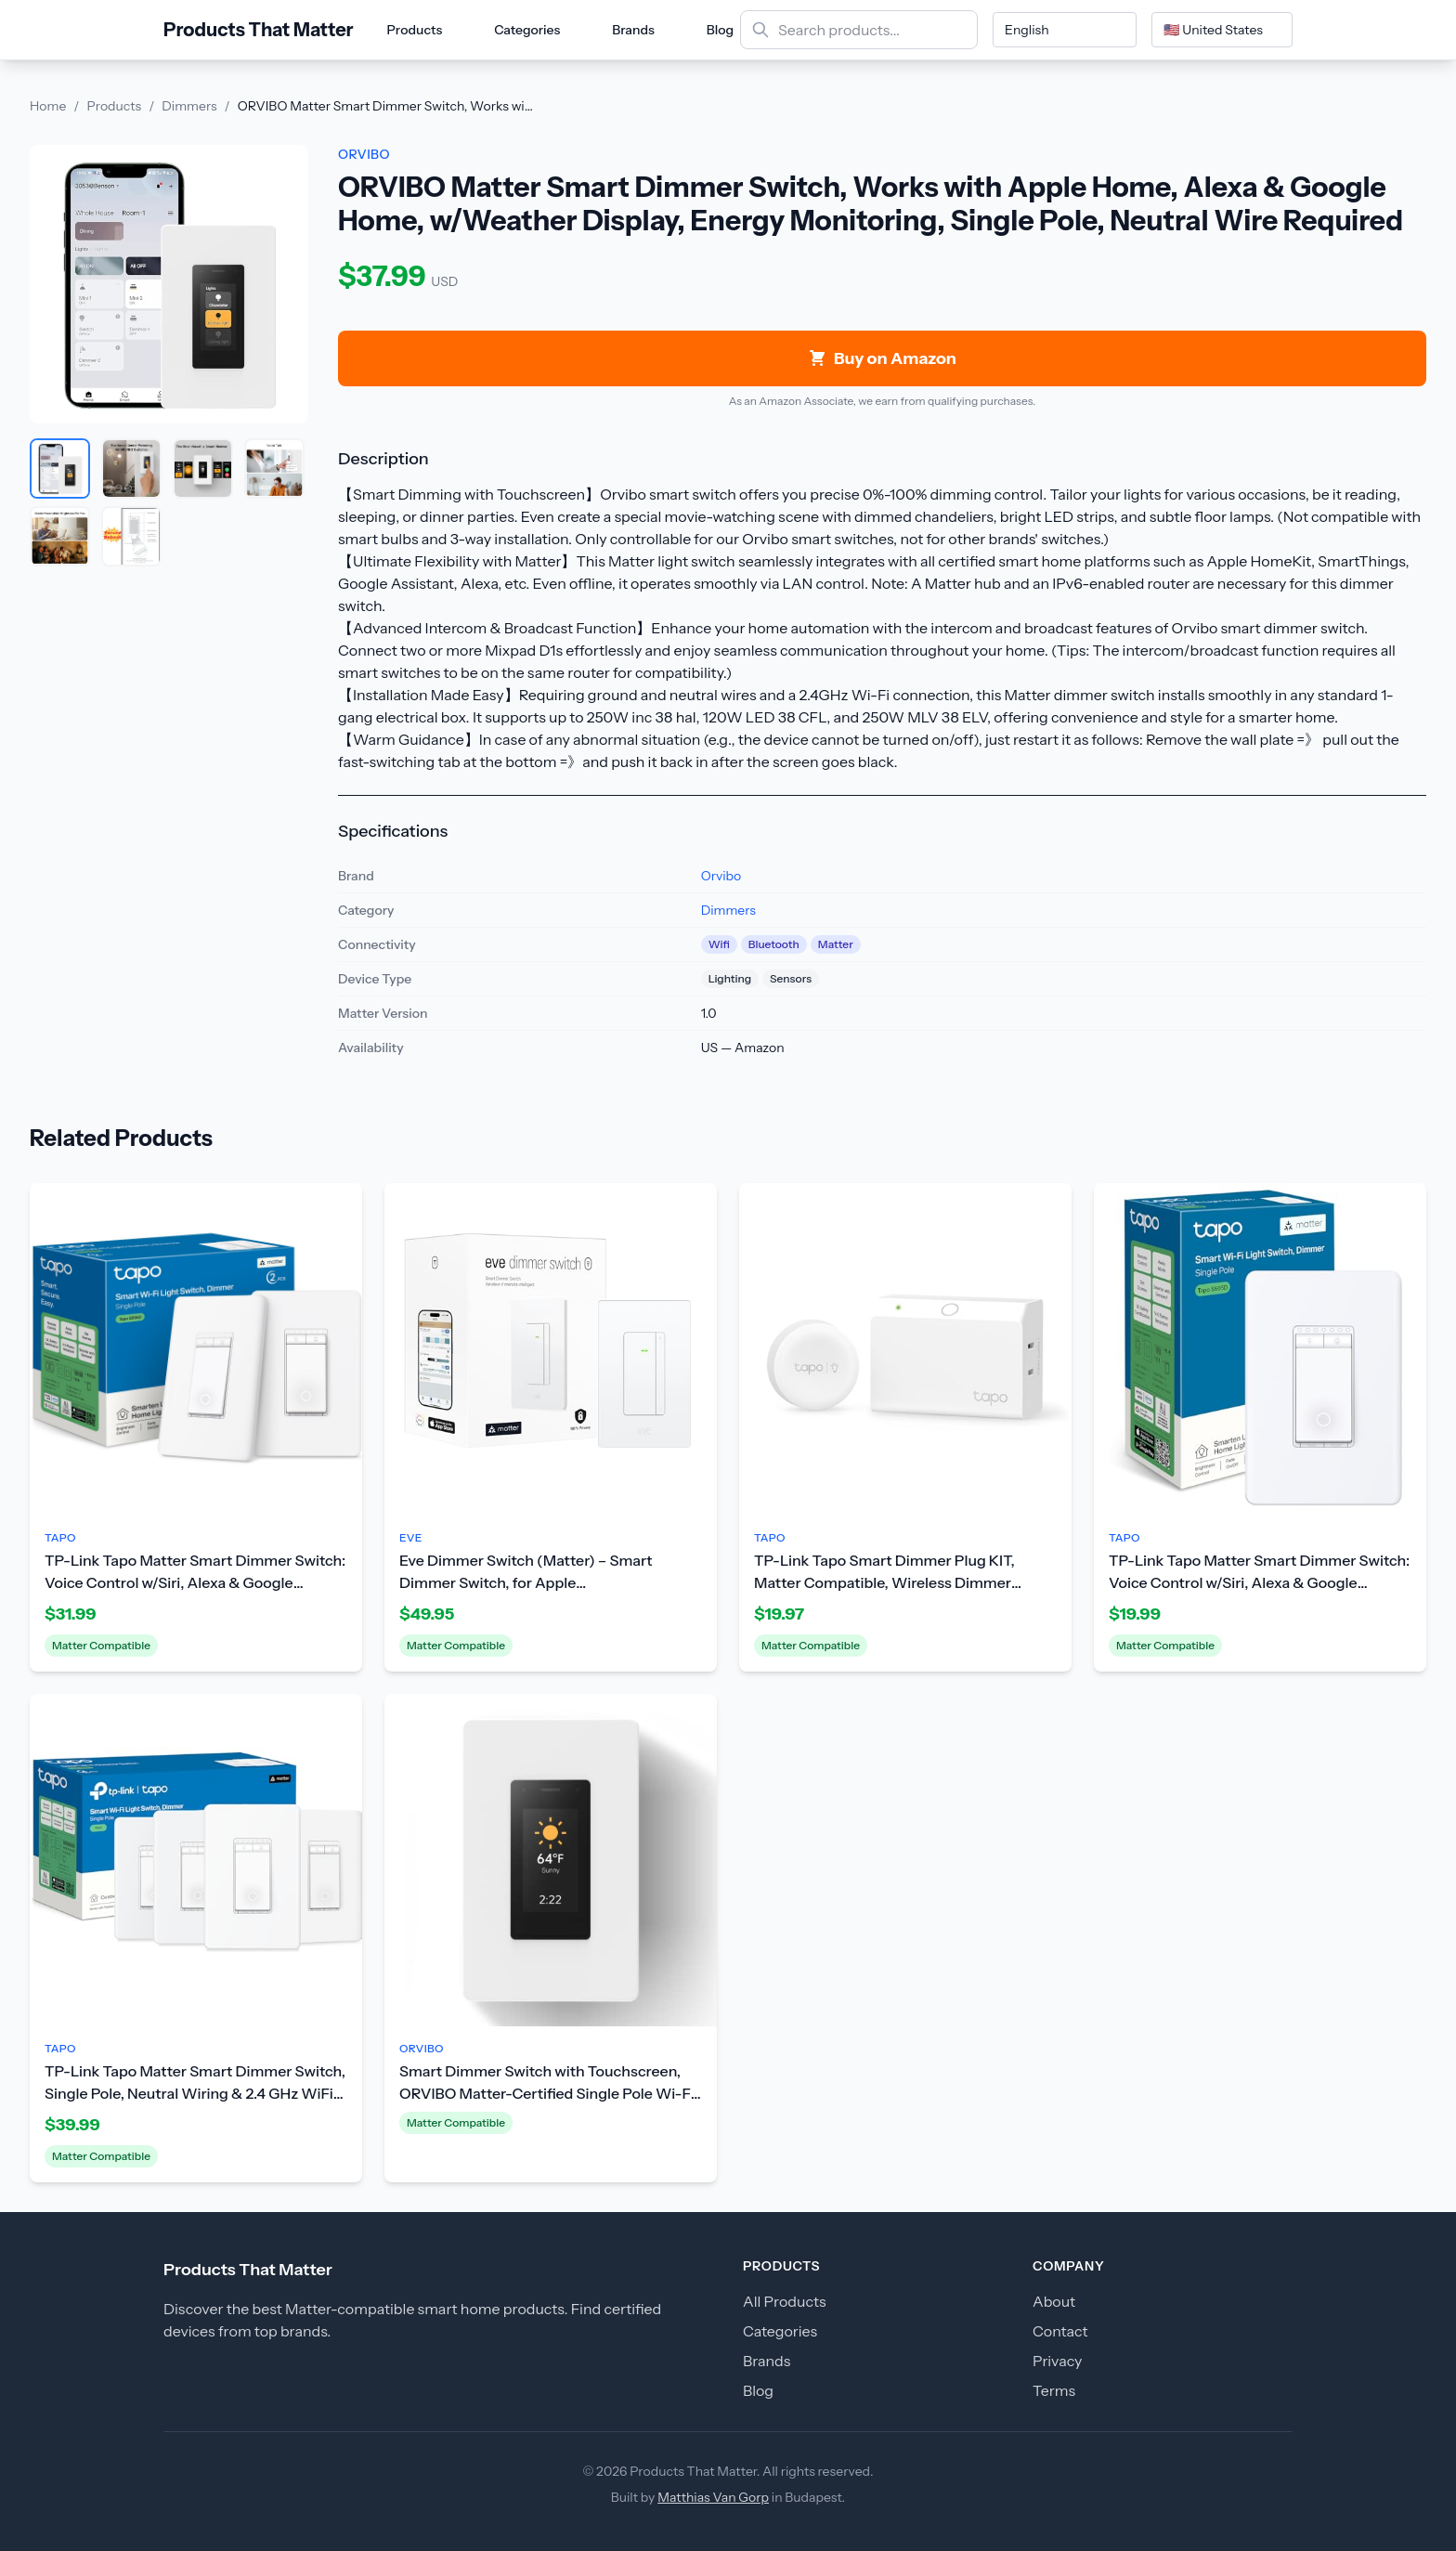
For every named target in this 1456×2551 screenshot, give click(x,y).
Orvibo (721, 875)
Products (415, 29)
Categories (527, 29)
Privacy (1057, 2360)
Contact (1060, 2331)
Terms (1054, 2390)
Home (48, 106)
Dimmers (189, 106)
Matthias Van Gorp (713, 2497)
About (1054, 2301)
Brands (633, 29)
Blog (720, 29)
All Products (784, 2301)
